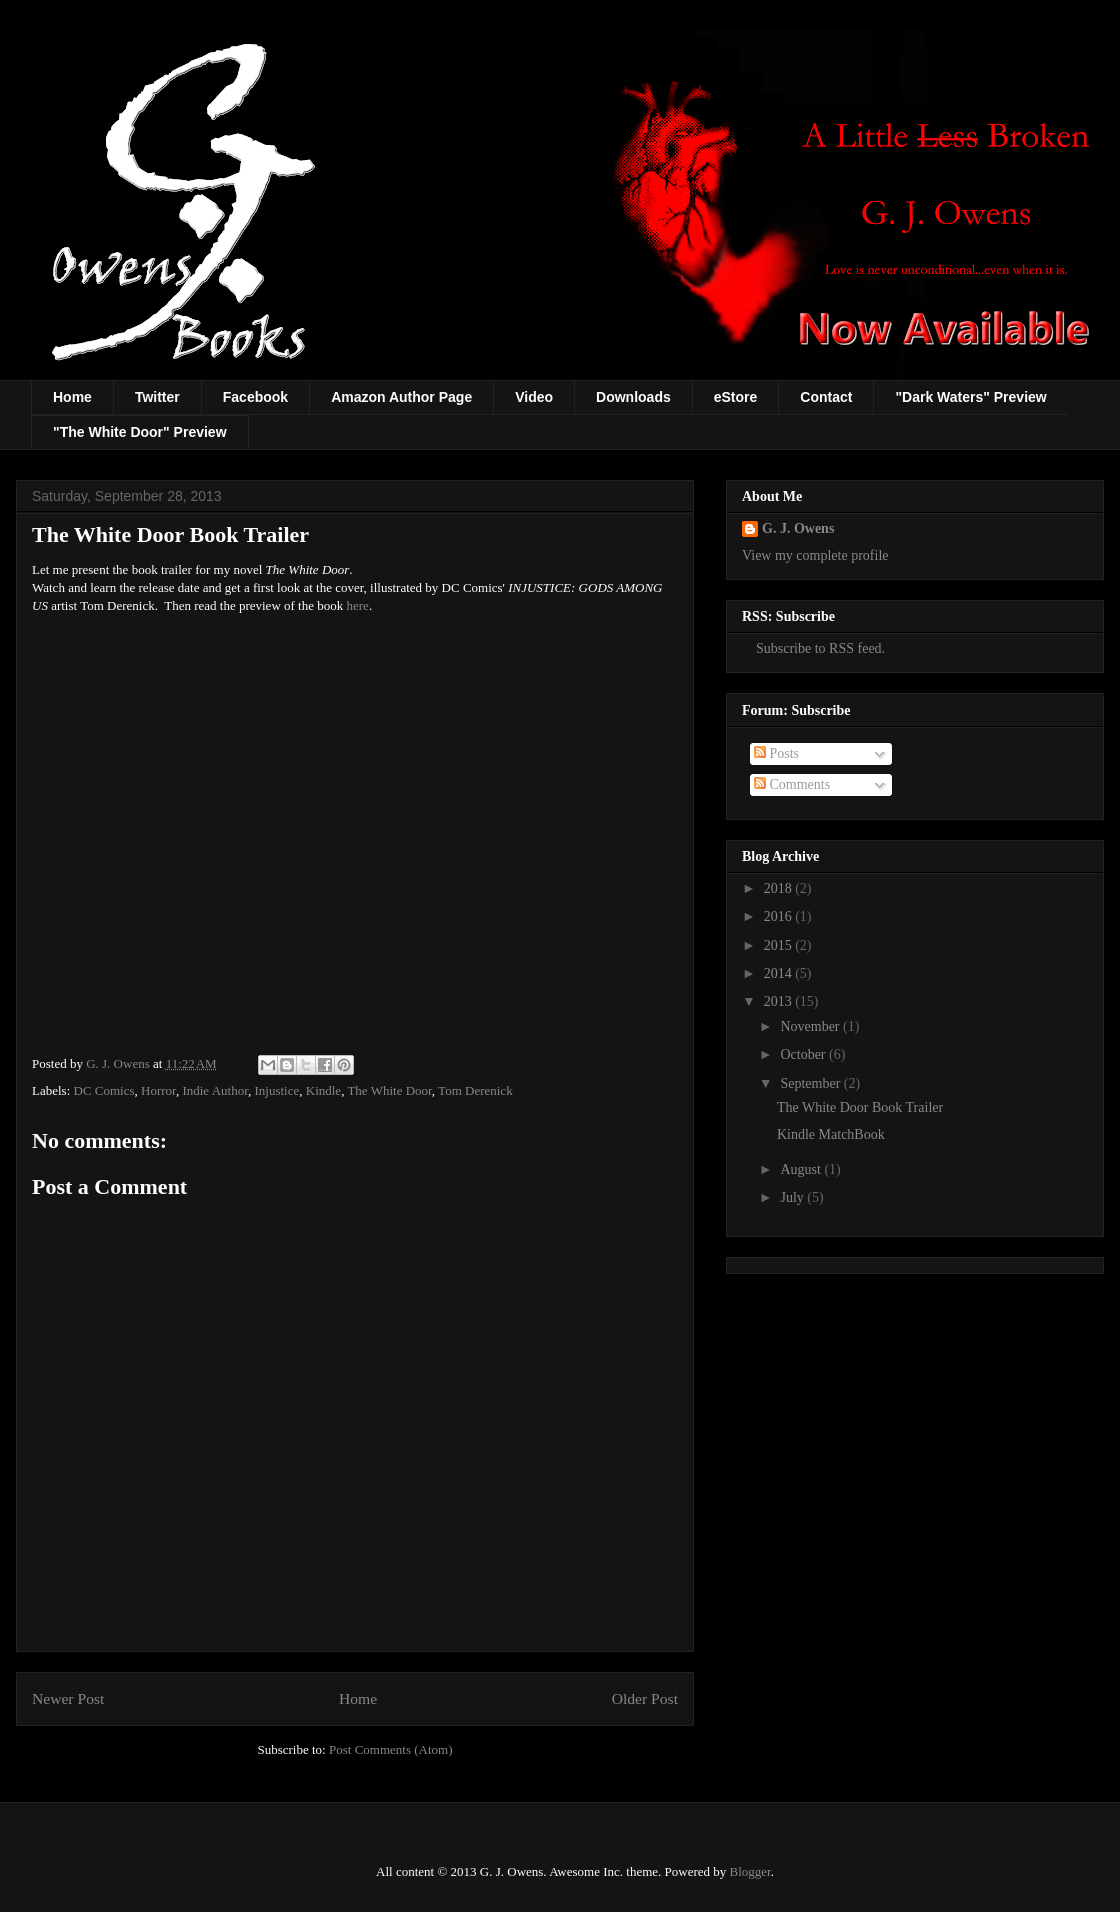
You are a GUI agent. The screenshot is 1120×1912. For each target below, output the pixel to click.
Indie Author (215, 1090)
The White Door (389, 1090)
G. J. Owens (798, 528)
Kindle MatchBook (831, 1134)
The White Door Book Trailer (860, 1107)
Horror (158, 1090)
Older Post (645, 1698)
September (811, 1083)
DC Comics (104, 1090)
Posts (776, 753)
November (811, 1026)
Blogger (750, 1871)
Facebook (255, 397)
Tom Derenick (475, 1090)
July (793, 1197)
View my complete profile (815, 555)
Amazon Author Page (401, 397)
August (802, 1169)
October (804, 1054)
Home (72, 397)
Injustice (276, 1090)
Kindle (323, 1090)
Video (534, 397)
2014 (780, 973)
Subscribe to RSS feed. (813, 648)
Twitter (157, 397)
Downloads (633, 397)
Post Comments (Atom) (391, 1749)
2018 (780, 888)
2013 (780, 1001)
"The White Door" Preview (140, 432)
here (358, 605)
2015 (780, 945)
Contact (826, 397)
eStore (736, 397)
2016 (780, 916)
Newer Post (68, 1698)
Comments (792, 784)
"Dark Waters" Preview (970, 397)
